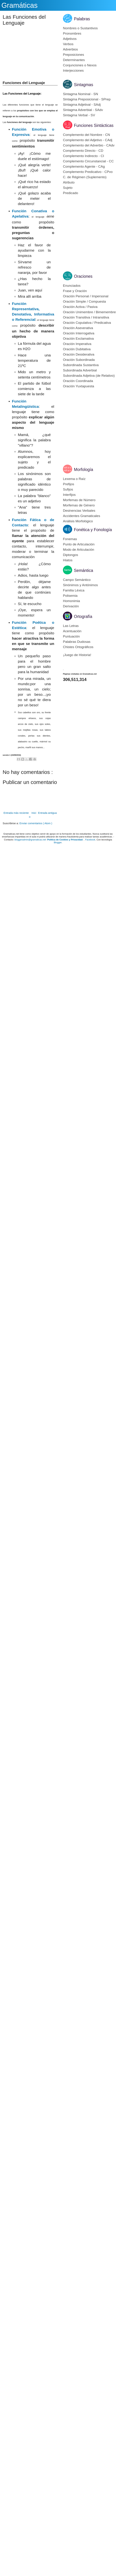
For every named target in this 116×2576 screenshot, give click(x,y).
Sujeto (67, 188)
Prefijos (68, 484)
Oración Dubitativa (77, 349)
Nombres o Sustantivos (80, 28)
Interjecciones (73, 70)
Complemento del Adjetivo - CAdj (87, 140)
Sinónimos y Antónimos (80, 585)
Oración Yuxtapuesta (78, 386)
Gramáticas (19, 5)
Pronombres (72, 33)
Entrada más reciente (16, 812)
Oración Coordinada (78, 381)
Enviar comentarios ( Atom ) (35, 823)
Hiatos (67, 560)
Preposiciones (73, 54)
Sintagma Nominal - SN (80, 94)
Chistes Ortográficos (78, 647)
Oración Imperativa (77, 344)
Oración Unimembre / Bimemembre (89, 312)
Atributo (68, 182)
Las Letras (71, 626)
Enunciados (71, 285)
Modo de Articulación (78, 549)
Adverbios (70, 49)
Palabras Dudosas (76, 642)
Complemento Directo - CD (83, 150)
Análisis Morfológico (78, 521)
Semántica (83, 570)
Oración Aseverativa (78, 328)
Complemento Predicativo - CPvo (88, 172)
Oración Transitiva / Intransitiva (86, 317)
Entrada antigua (47, 812)
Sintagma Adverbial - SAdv (83, 110)
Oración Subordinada (79, 360)
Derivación (71, 606)
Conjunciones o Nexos (80, 65)
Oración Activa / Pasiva (80, 307)
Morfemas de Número (79, 500)
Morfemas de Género (79, 505)
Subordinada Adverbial (80, 370)
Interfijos (69, 495)
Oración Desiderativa (78, 354)
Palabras (82, 19)
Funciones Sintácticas (94, 125)
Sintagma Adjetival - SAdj (82, 104)
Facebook (90, 839)
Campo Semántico (77, 580)
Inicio (32, 814)
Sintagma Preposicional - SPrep (87, 99)
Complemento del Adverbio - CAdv (88, 145)
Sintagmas (83, 84)
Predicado (70, 193)
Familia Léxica (73, 590)
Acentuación (72, 631)
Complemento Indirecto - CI (83, 156)
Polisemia (70, 595)
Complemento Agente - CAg (84, 166)
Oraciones (83, 276)
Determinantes (74, 60)
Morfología (83, 469)
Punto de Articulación (79, 544)
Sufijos (68, 489)
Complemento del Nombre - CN (86, 135)
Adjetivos (70, 39)
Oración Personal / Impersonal (85, 296)
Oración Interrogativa (78, 333)
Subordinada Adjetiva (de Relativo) (89, 375)
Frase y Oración (75, 291)
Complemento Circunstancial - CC (88, 161)
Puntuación (71, 636)
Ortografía (83, 616)
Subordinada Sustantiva (81, 365)
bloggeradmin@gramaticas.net (30, 839)
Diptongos (70, 555)
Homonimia (71, 601)
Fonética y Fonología (93, 529)
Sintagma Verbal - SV (79, 115)
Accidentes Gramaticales (81, 516)
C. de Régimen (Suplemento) (84, 177)
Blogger (58, 842)
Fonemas (70, 539)
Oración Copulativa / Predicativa (87, 322)
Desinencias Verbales (79, 510)
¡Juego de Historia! (77, 655)
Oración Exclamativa (78, 338)
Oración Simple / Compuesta (84, 301)
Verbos (68, 44)
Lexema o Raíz (74, 479)
